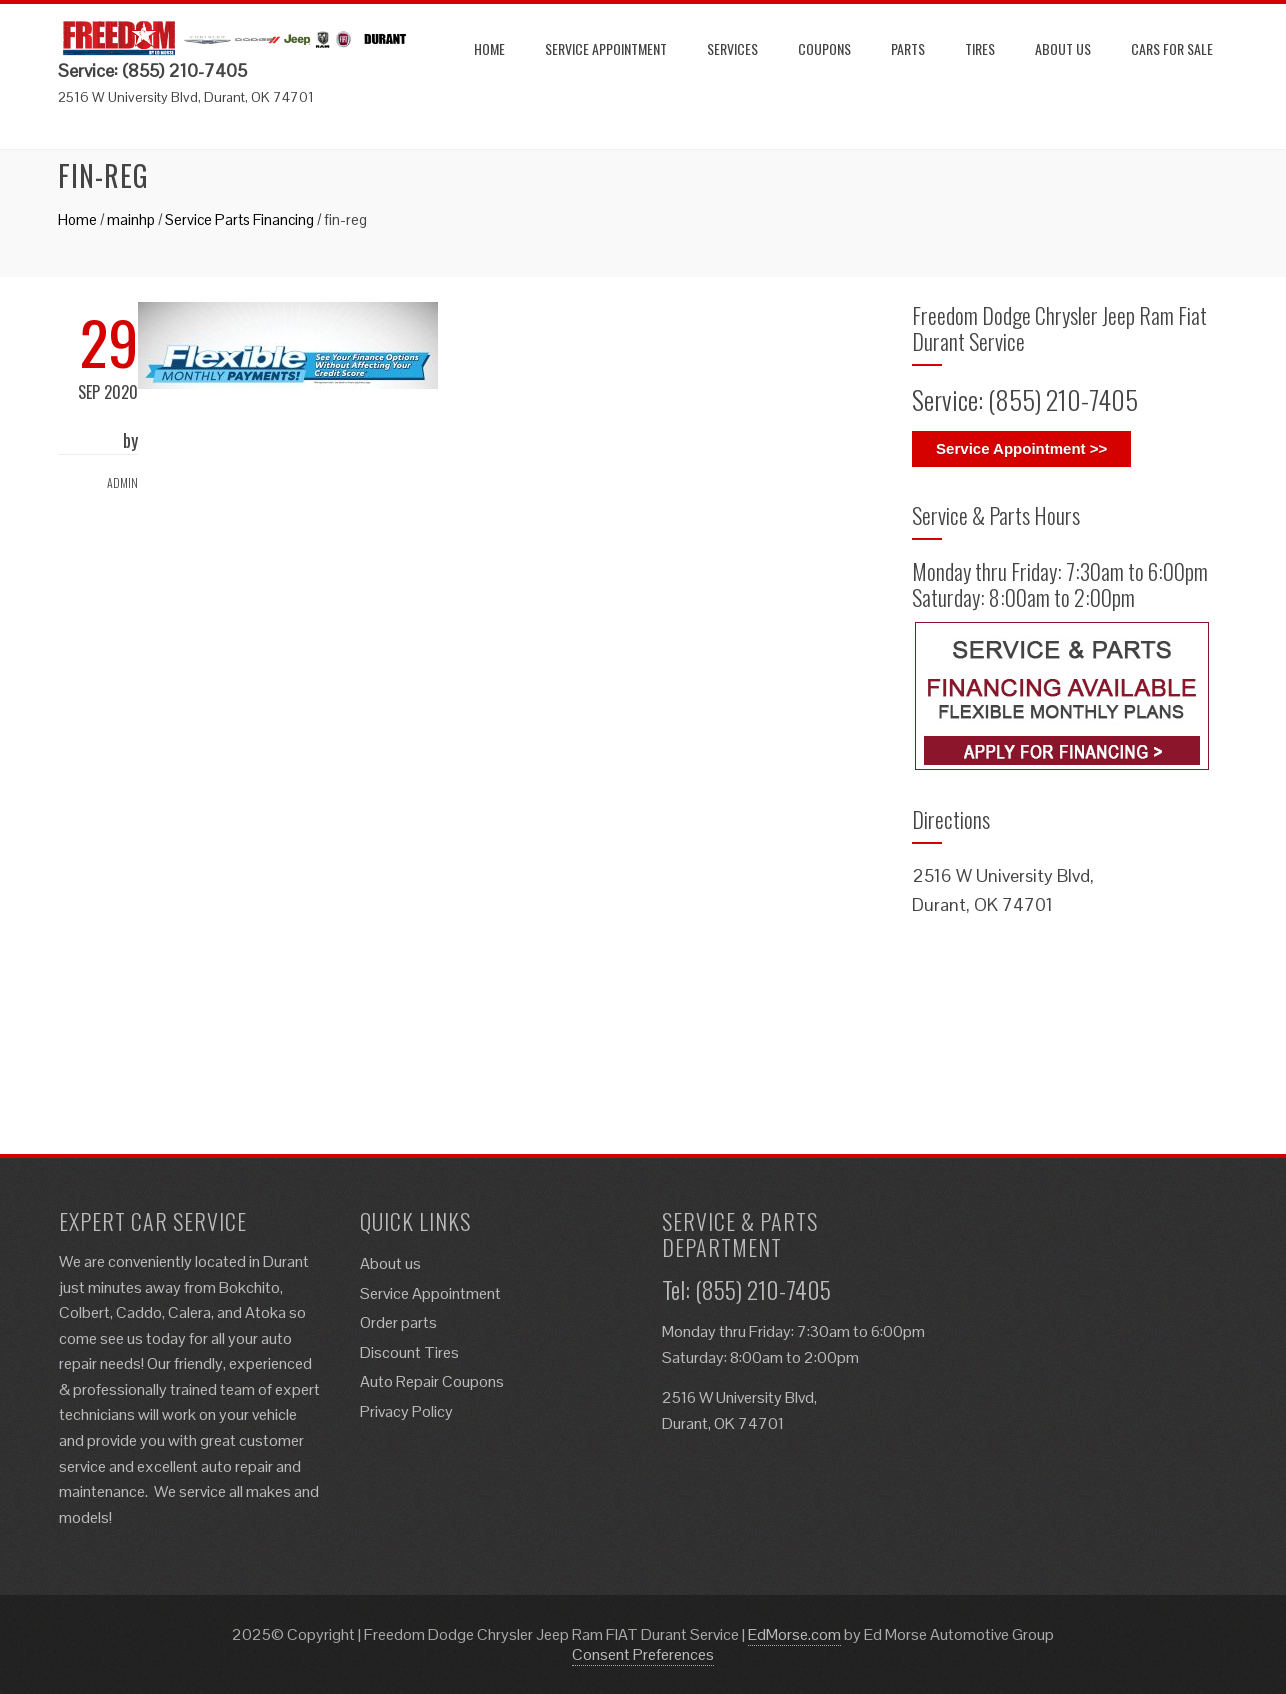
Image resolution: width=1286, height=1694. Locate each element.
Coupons (824, 48)
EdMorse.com (794, 1634)
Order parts (398, 1322)
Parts (908, 48)
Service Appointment (606, 48)
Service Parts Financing (239, 219)
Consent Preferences (643, 1654)
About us (1063, 48)
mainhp (131, 219)
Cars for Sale (1172, 48)
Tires (980, 48)
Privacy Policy (406, 1411)
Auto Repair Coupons (432, 1381)
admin (122, 482)
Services (732, 48)
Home (489, 48)
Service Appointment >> (1021, 448)
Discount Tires (409, 1352)
